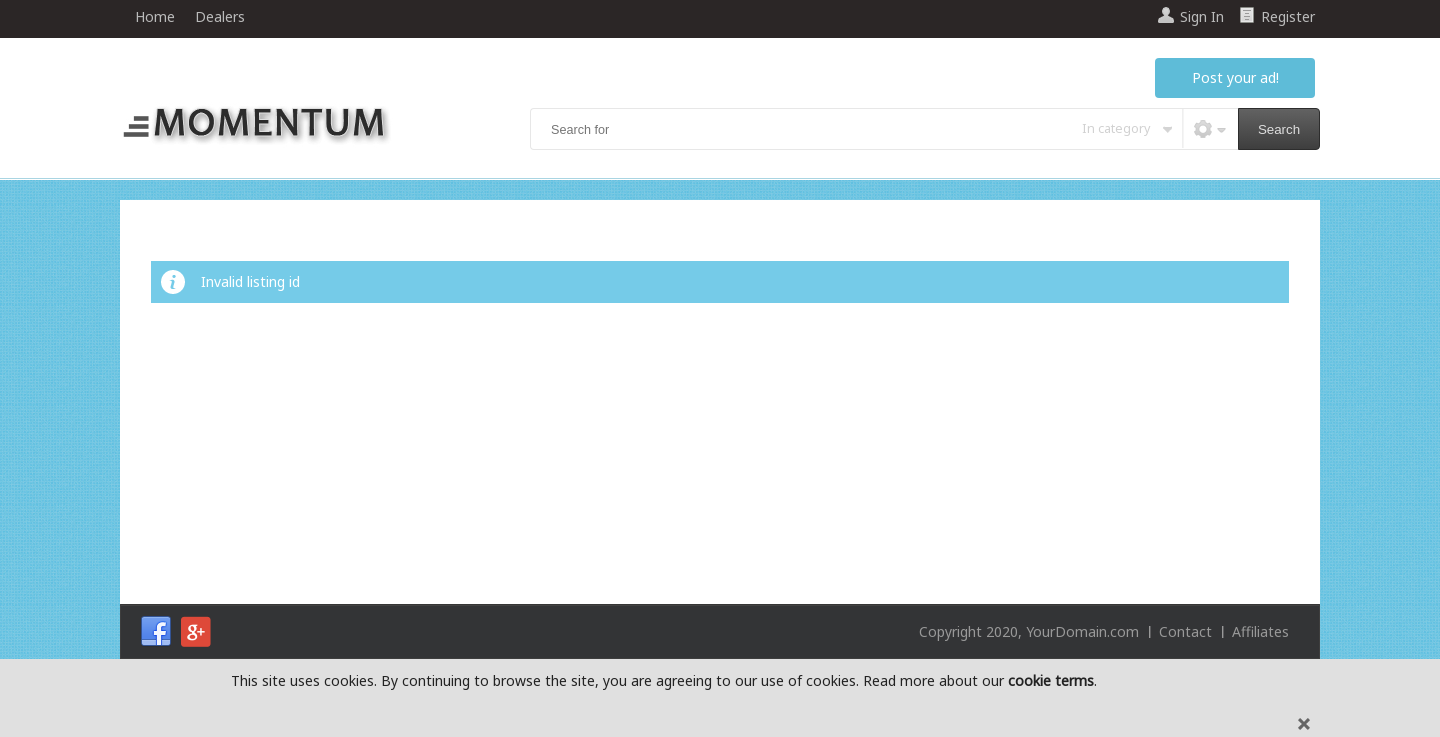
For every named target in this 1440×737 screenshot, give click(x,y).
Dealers (220, 16)
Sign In (1202, 16)
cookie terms (1051, 680)
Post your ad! (1235, 77)
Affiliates (1260, 631)
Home (155, 16)
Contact (1185, 631)
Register (1288, 16)
